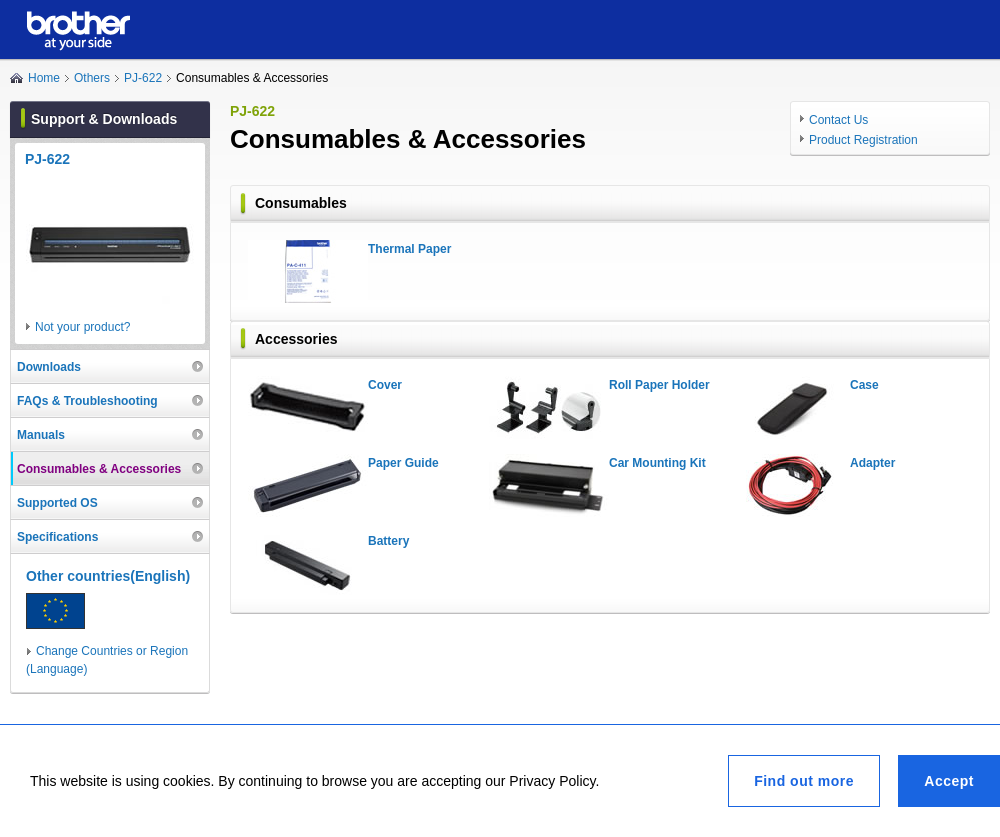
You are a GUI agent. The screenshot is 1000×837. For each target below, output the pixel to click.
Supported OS (57, 503)
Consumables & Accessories (99, 469)
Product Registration (863, 140)
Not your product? (82, 327)
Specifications (57, 537)
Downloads (49, 367)
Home (44, 78)
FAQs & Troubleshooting (87, 401)
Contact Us (838, 120)
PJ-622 (143, 78)
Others (92, 78)
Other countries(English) (108, 576)
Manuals (41, 435)
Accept (949, 781)
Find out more (804, 781)
